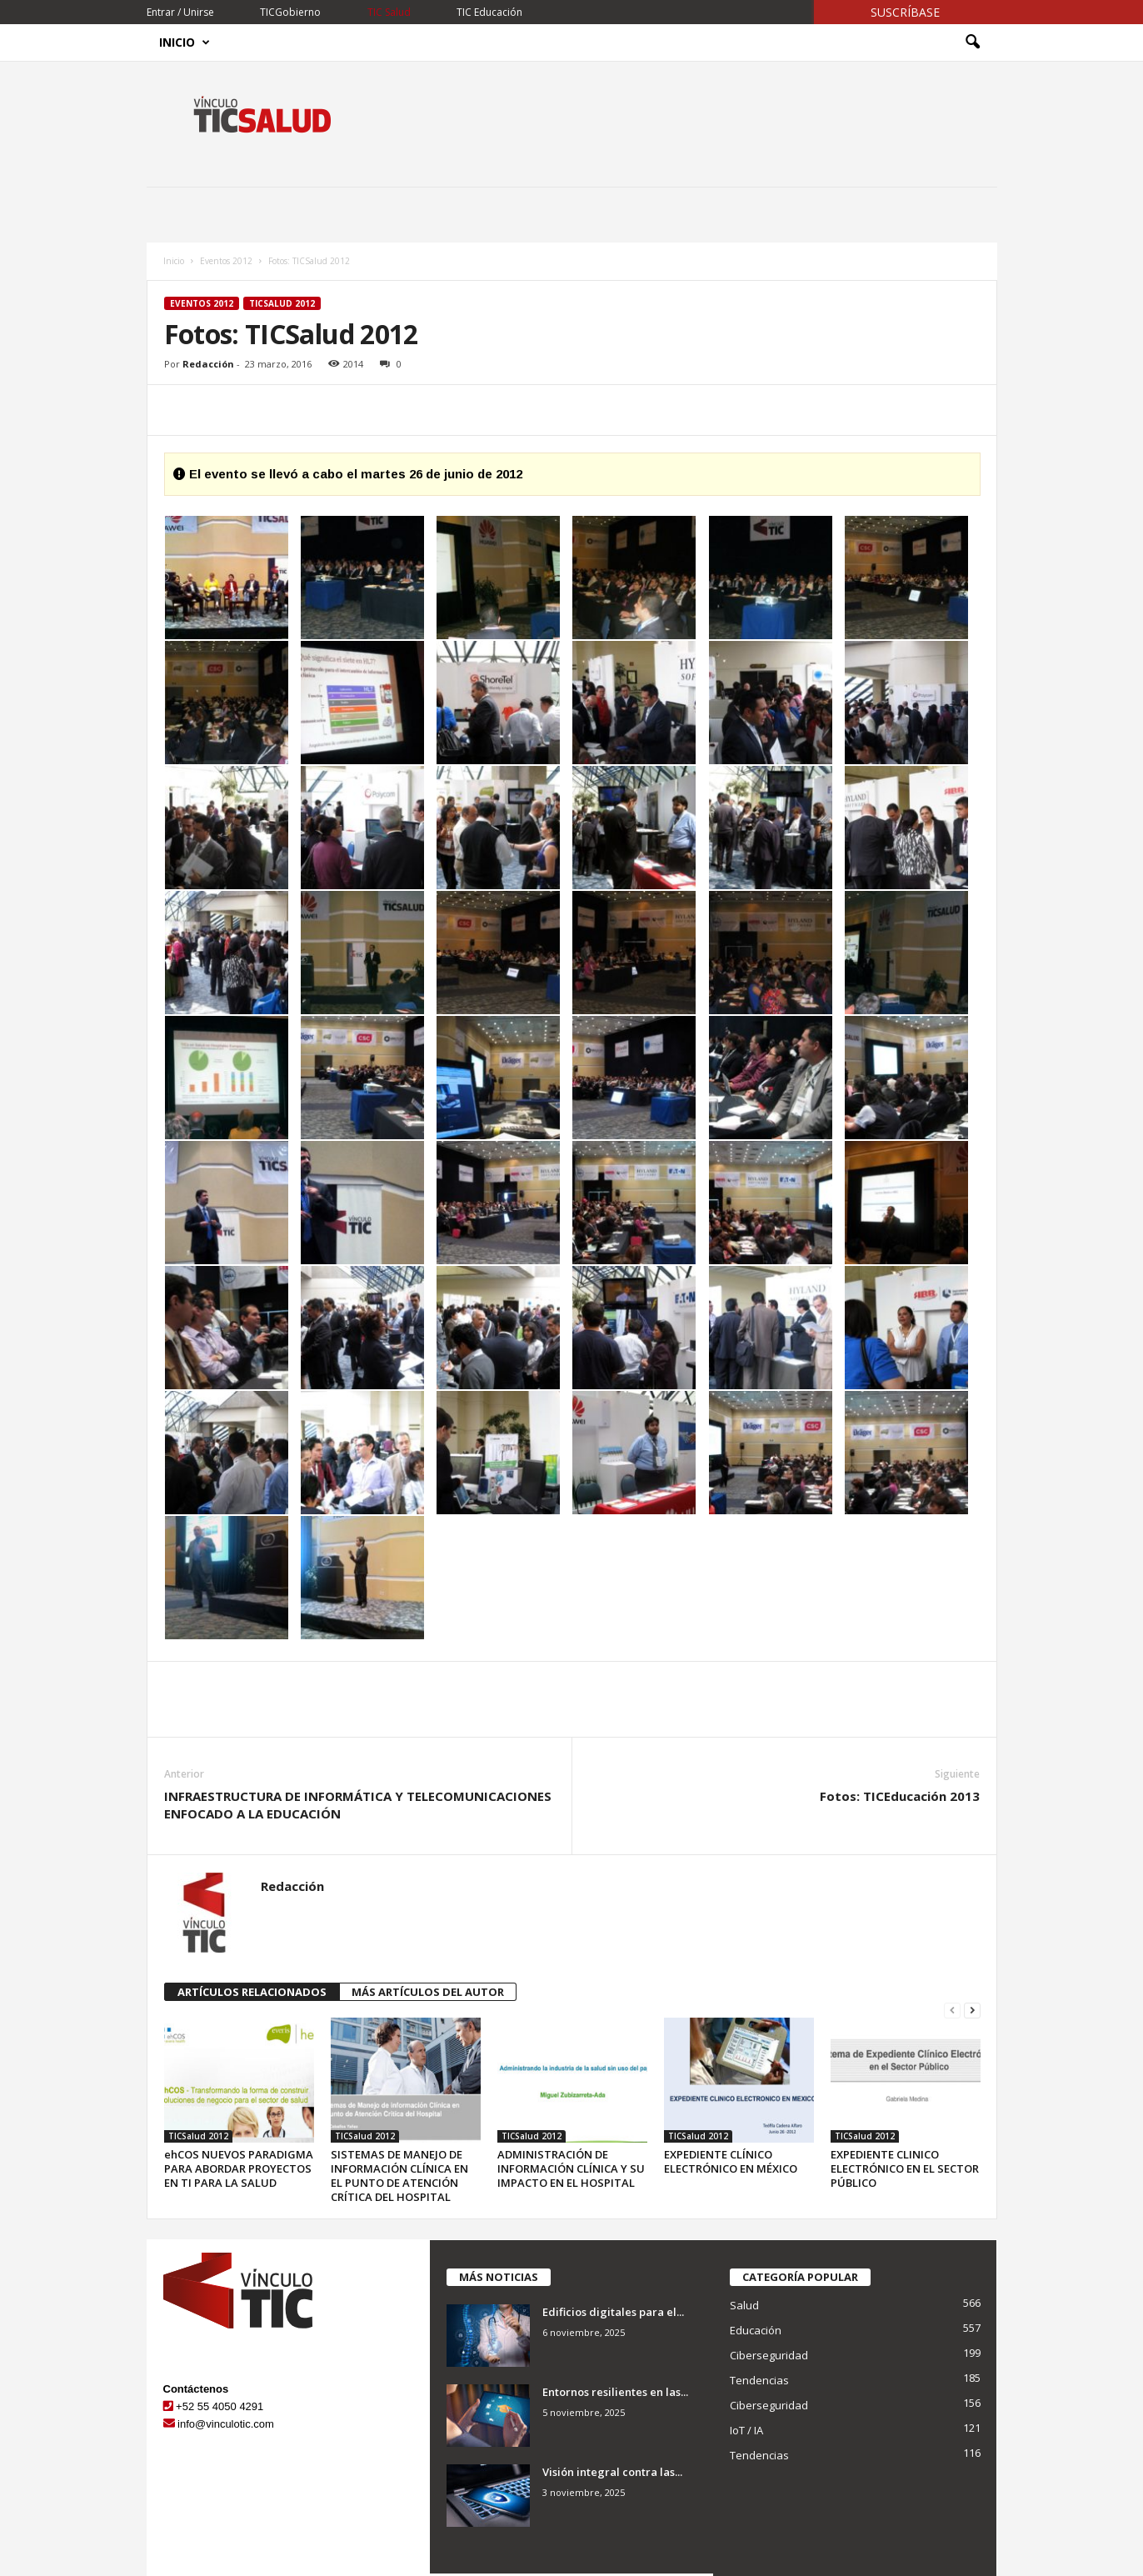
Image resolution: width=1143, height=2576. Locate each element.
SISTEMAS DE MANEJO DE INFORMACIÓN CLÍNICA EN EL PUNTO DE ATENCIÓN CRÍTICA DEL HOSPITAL (399, 2175)
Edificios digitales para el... (613, 2311)
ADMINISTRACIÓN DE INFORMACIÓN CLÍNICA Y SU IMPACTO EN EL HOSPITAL (571, 2168)
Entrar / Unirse (180, 12)
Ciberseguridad (769, 2355)
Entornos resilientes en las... (615, 2391)
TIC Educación (489, 12)
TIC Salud (389, 12)
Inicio (184, 42)
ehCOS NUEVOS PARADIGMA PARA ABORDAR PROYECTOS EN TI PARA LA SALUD (238, 2168)
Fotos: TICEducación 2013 (900, 1796)
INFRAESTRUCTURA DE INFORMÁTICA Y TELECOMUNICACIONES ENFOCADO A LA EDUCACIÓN (358, 1805)
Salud (744, 2305)
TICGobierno (290, 12)
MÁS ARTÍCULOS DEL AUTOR (428, 1991)
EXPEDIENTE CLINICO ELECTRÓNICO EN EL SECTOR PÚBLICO (905, 2168)
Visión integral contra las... (612, 2471)
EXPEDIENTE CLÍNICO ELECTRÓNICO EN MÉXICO (730, 2161)
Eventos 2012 (226, 261)
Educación (755, 2330)
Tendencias (759, 2380)
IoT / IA (746, 2430)
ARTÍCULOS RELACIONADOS (252, 1991)
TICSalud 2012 (282, 303)
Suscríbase (905, 12)
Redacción (208, 364)
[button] (972, 42)
